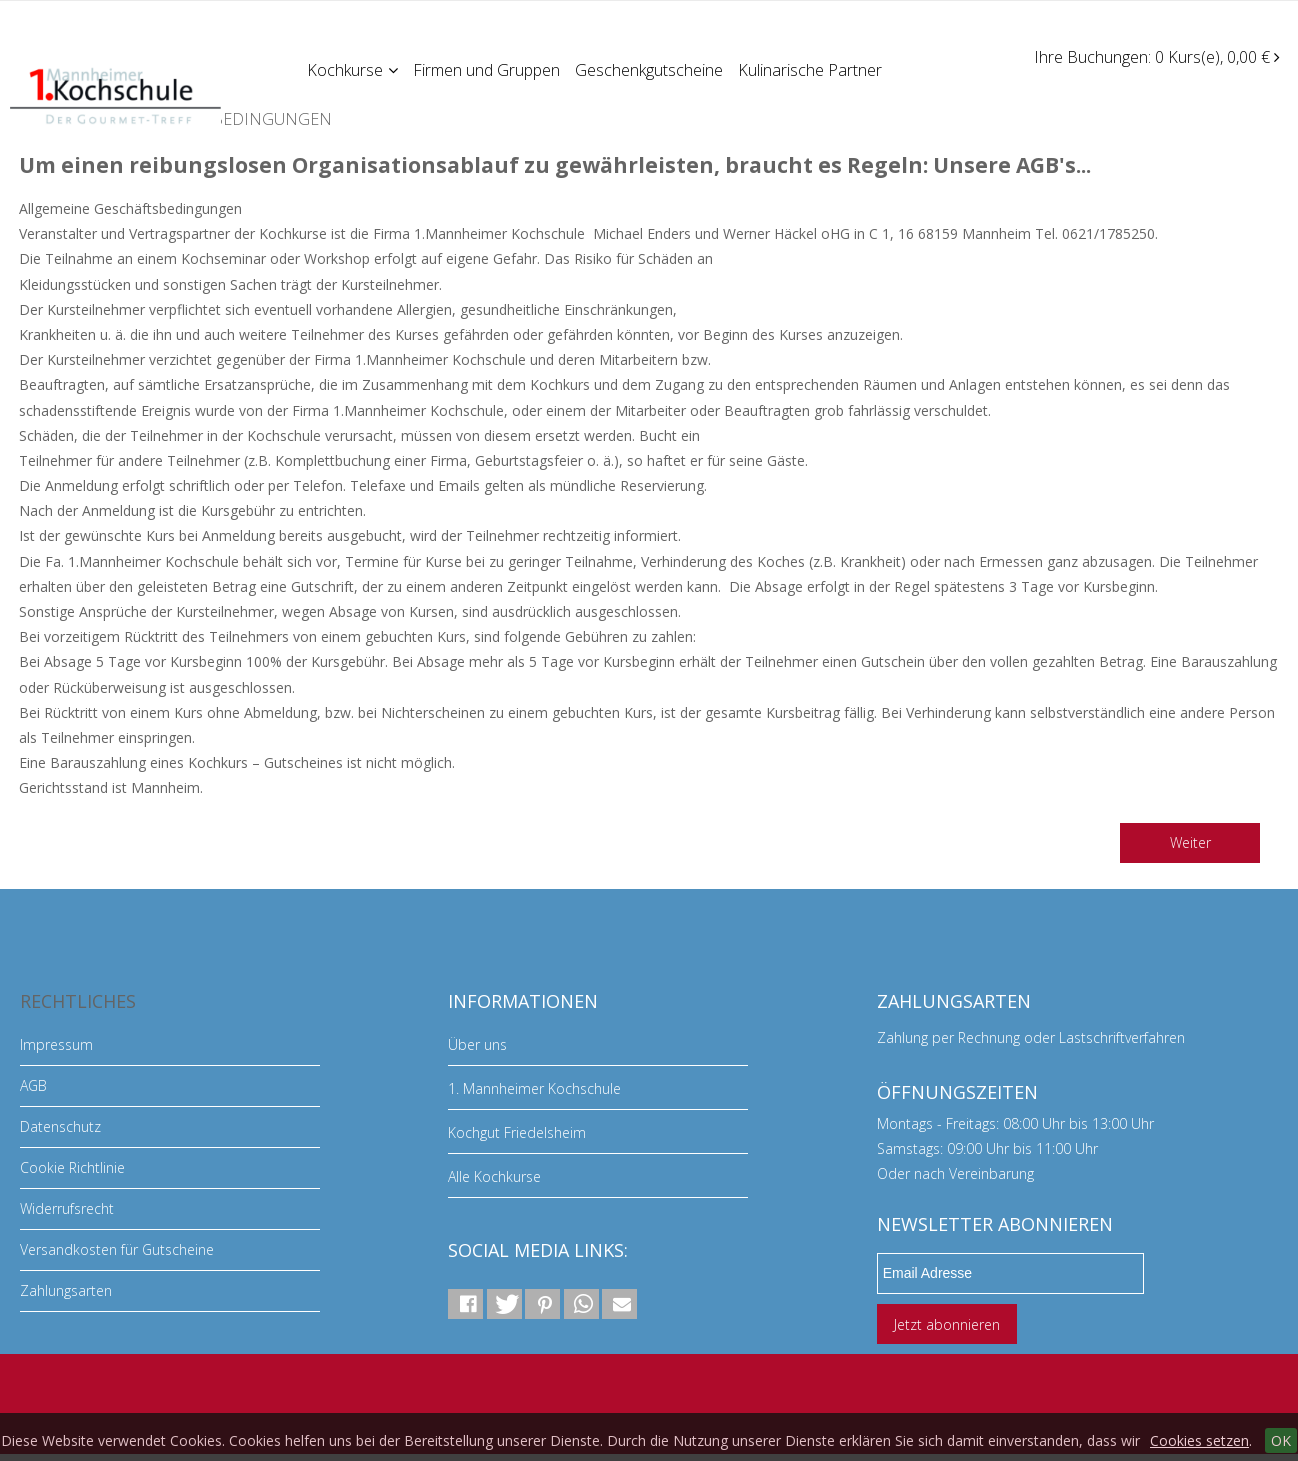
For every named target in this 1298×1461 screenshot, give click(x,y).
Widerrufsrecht (67, 1208)
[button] (465, 1304)
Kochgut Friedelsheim (517, 1132)
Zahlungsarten (66, 1290)
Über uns (477, 1044)
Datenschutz (60, 1126)
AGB (33, 1085)
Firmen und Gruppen (488, 69)
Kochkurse (353, 69)
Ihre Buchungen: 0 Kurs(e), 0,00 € (1157, 57)
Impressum (56, 1044)
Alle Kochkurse (494, 1176)
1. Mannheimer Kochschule (534, 1088)
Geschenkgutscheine (652, 69)
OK (1281, 1440)
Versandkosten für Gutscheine (117, 1249)
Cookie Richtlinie (72, 1167)
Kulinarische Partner (814, 69)
